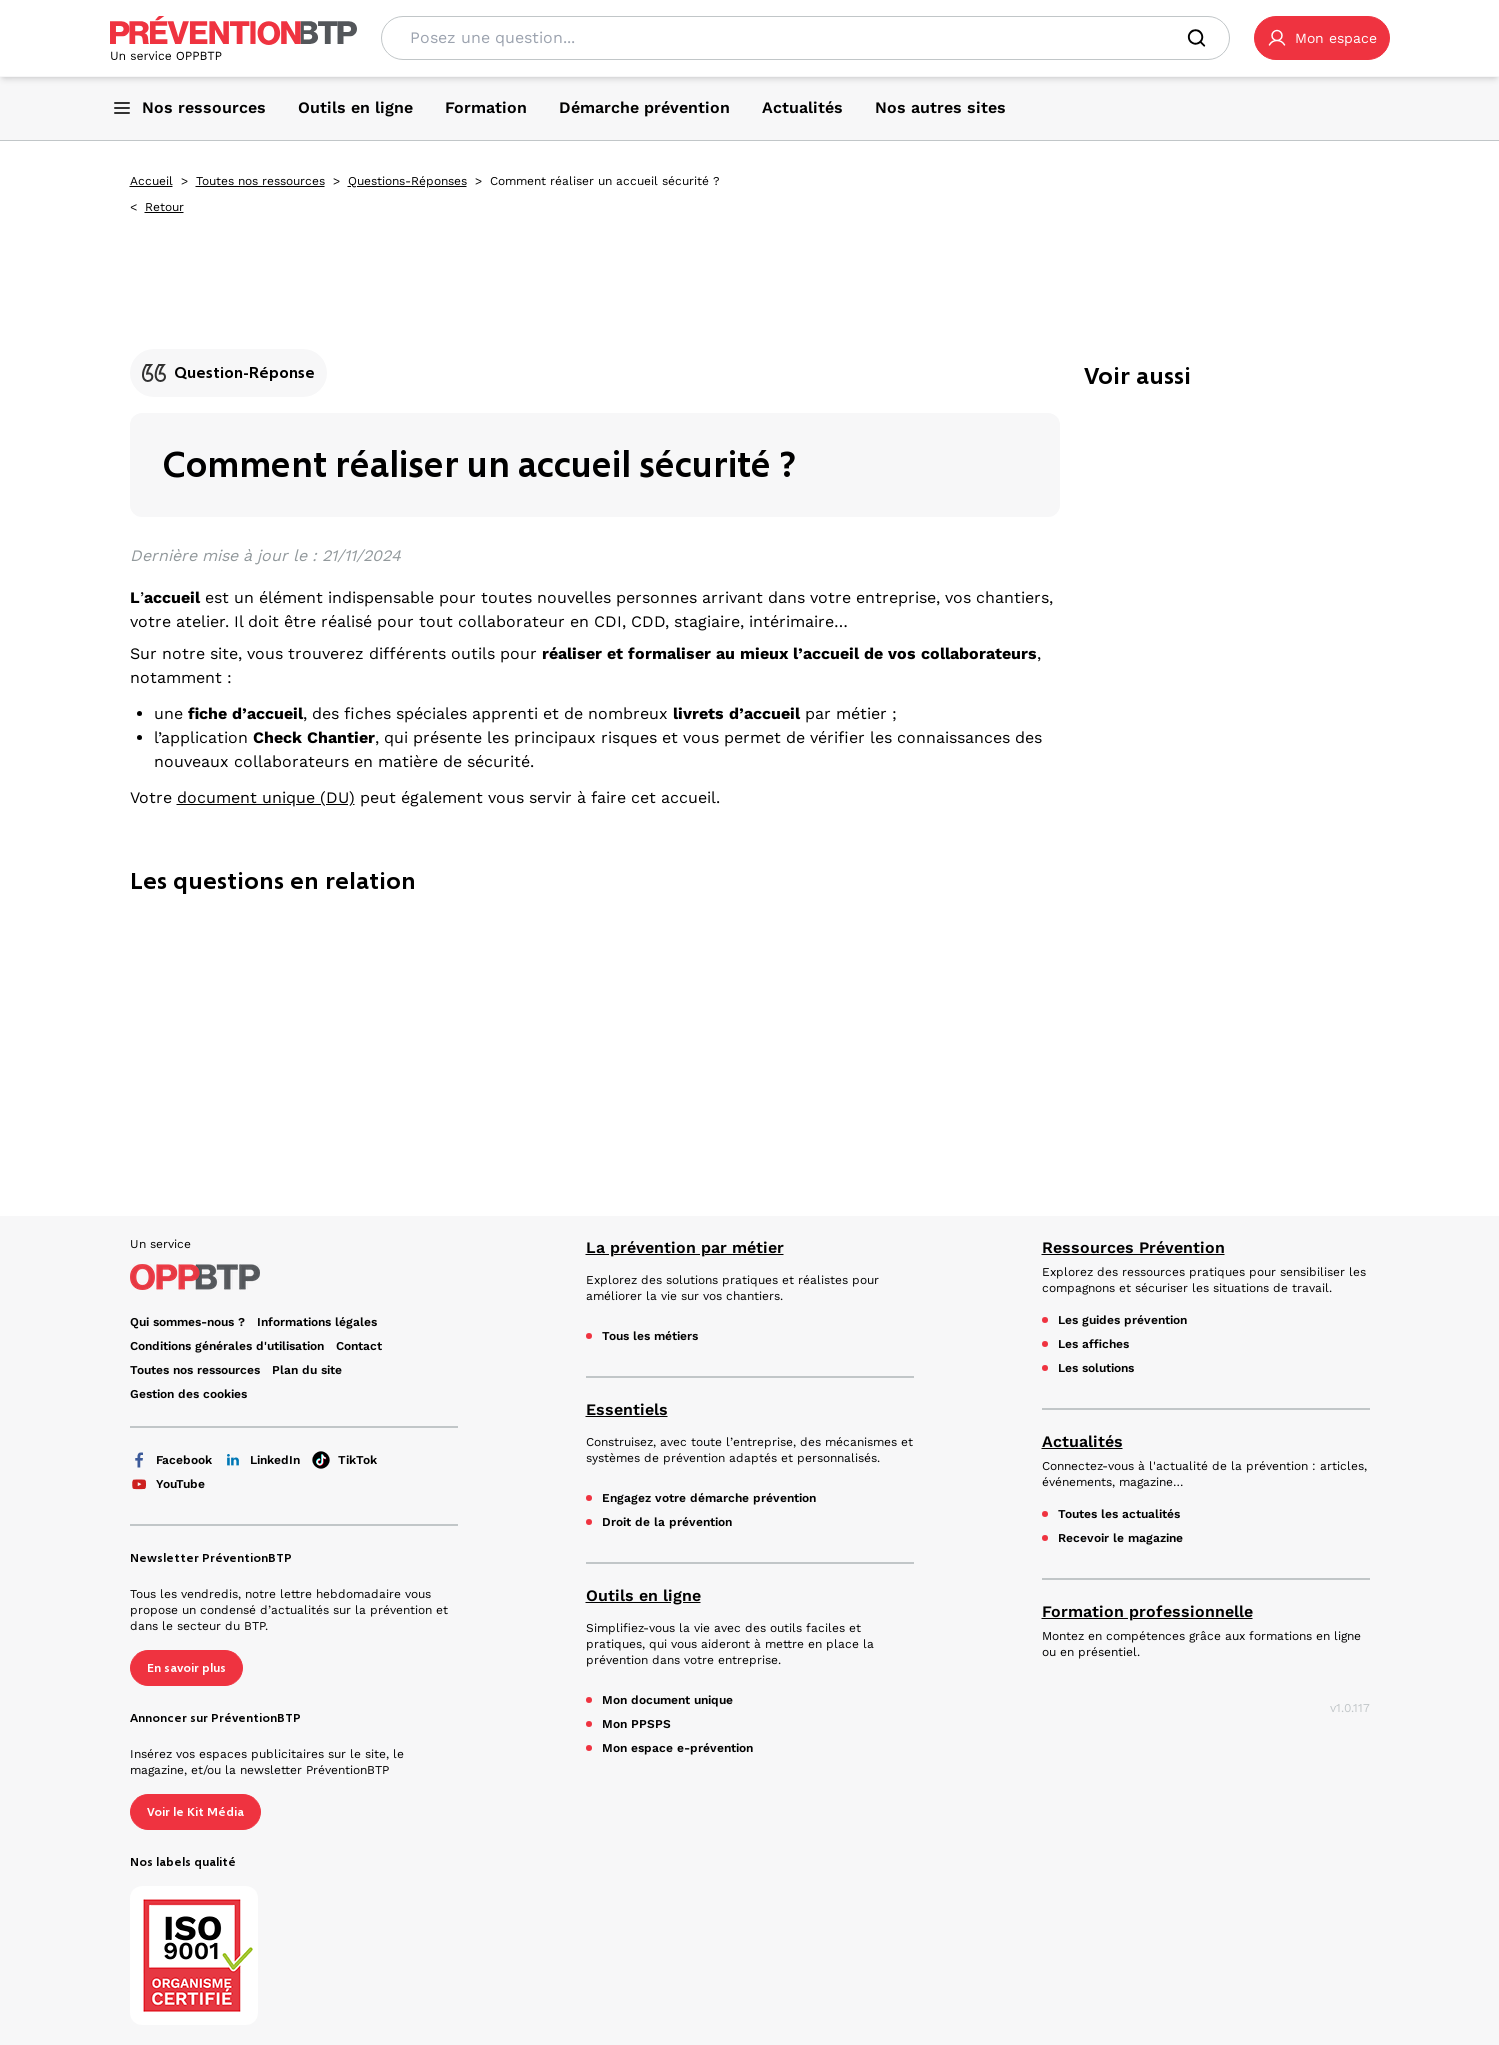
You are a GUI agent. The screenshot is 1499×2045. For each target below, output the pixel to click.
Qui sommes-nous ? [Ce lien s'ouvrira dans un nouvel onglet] (187, 1322)
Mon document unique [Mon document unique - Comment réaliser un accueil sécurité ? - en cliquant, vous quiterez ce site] (667, 1700)
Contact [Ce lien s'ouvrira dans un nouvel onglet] (359, 1346)
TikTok (344, 1460)
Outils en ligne (643, 1595)
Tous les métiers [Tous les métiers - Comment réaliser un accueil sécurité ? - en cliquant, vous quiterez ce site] (650, 1336)
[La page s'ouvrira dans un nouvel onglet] (1322, 38)
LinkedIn (262, 1460)
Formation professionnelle (1147, 1611)
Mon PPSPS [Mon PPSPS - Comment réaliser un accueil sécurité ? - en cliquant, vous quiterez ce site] (636, 1724)
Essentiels (627, 1409)
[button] (1322, 38)
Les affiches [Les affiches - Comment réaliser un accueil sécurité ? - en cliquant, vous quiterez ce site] (1093, 1344)
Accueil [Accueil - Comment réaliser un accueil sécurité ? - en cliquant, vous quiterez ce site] (151, 181)
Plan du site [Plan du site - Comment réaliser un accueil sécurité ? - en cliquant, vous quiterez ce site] (307, 1370)
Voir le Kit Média (195, 1812)
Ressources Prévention (1133, 1247)
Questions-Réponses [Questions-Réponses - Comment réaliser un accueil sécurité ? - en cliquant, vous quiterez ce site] (407, 181)
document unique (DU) (266, 797)
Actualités (1082, 1441)
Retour (164, 207)
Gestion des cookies (188, 1394)
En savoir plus (186, 1668)
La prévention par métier (685, 1247)
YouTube (167, 1484)
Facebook (171, 1460)
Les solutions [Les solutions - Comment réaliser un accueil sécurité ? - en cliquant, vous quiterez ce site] (1096, 1368)
